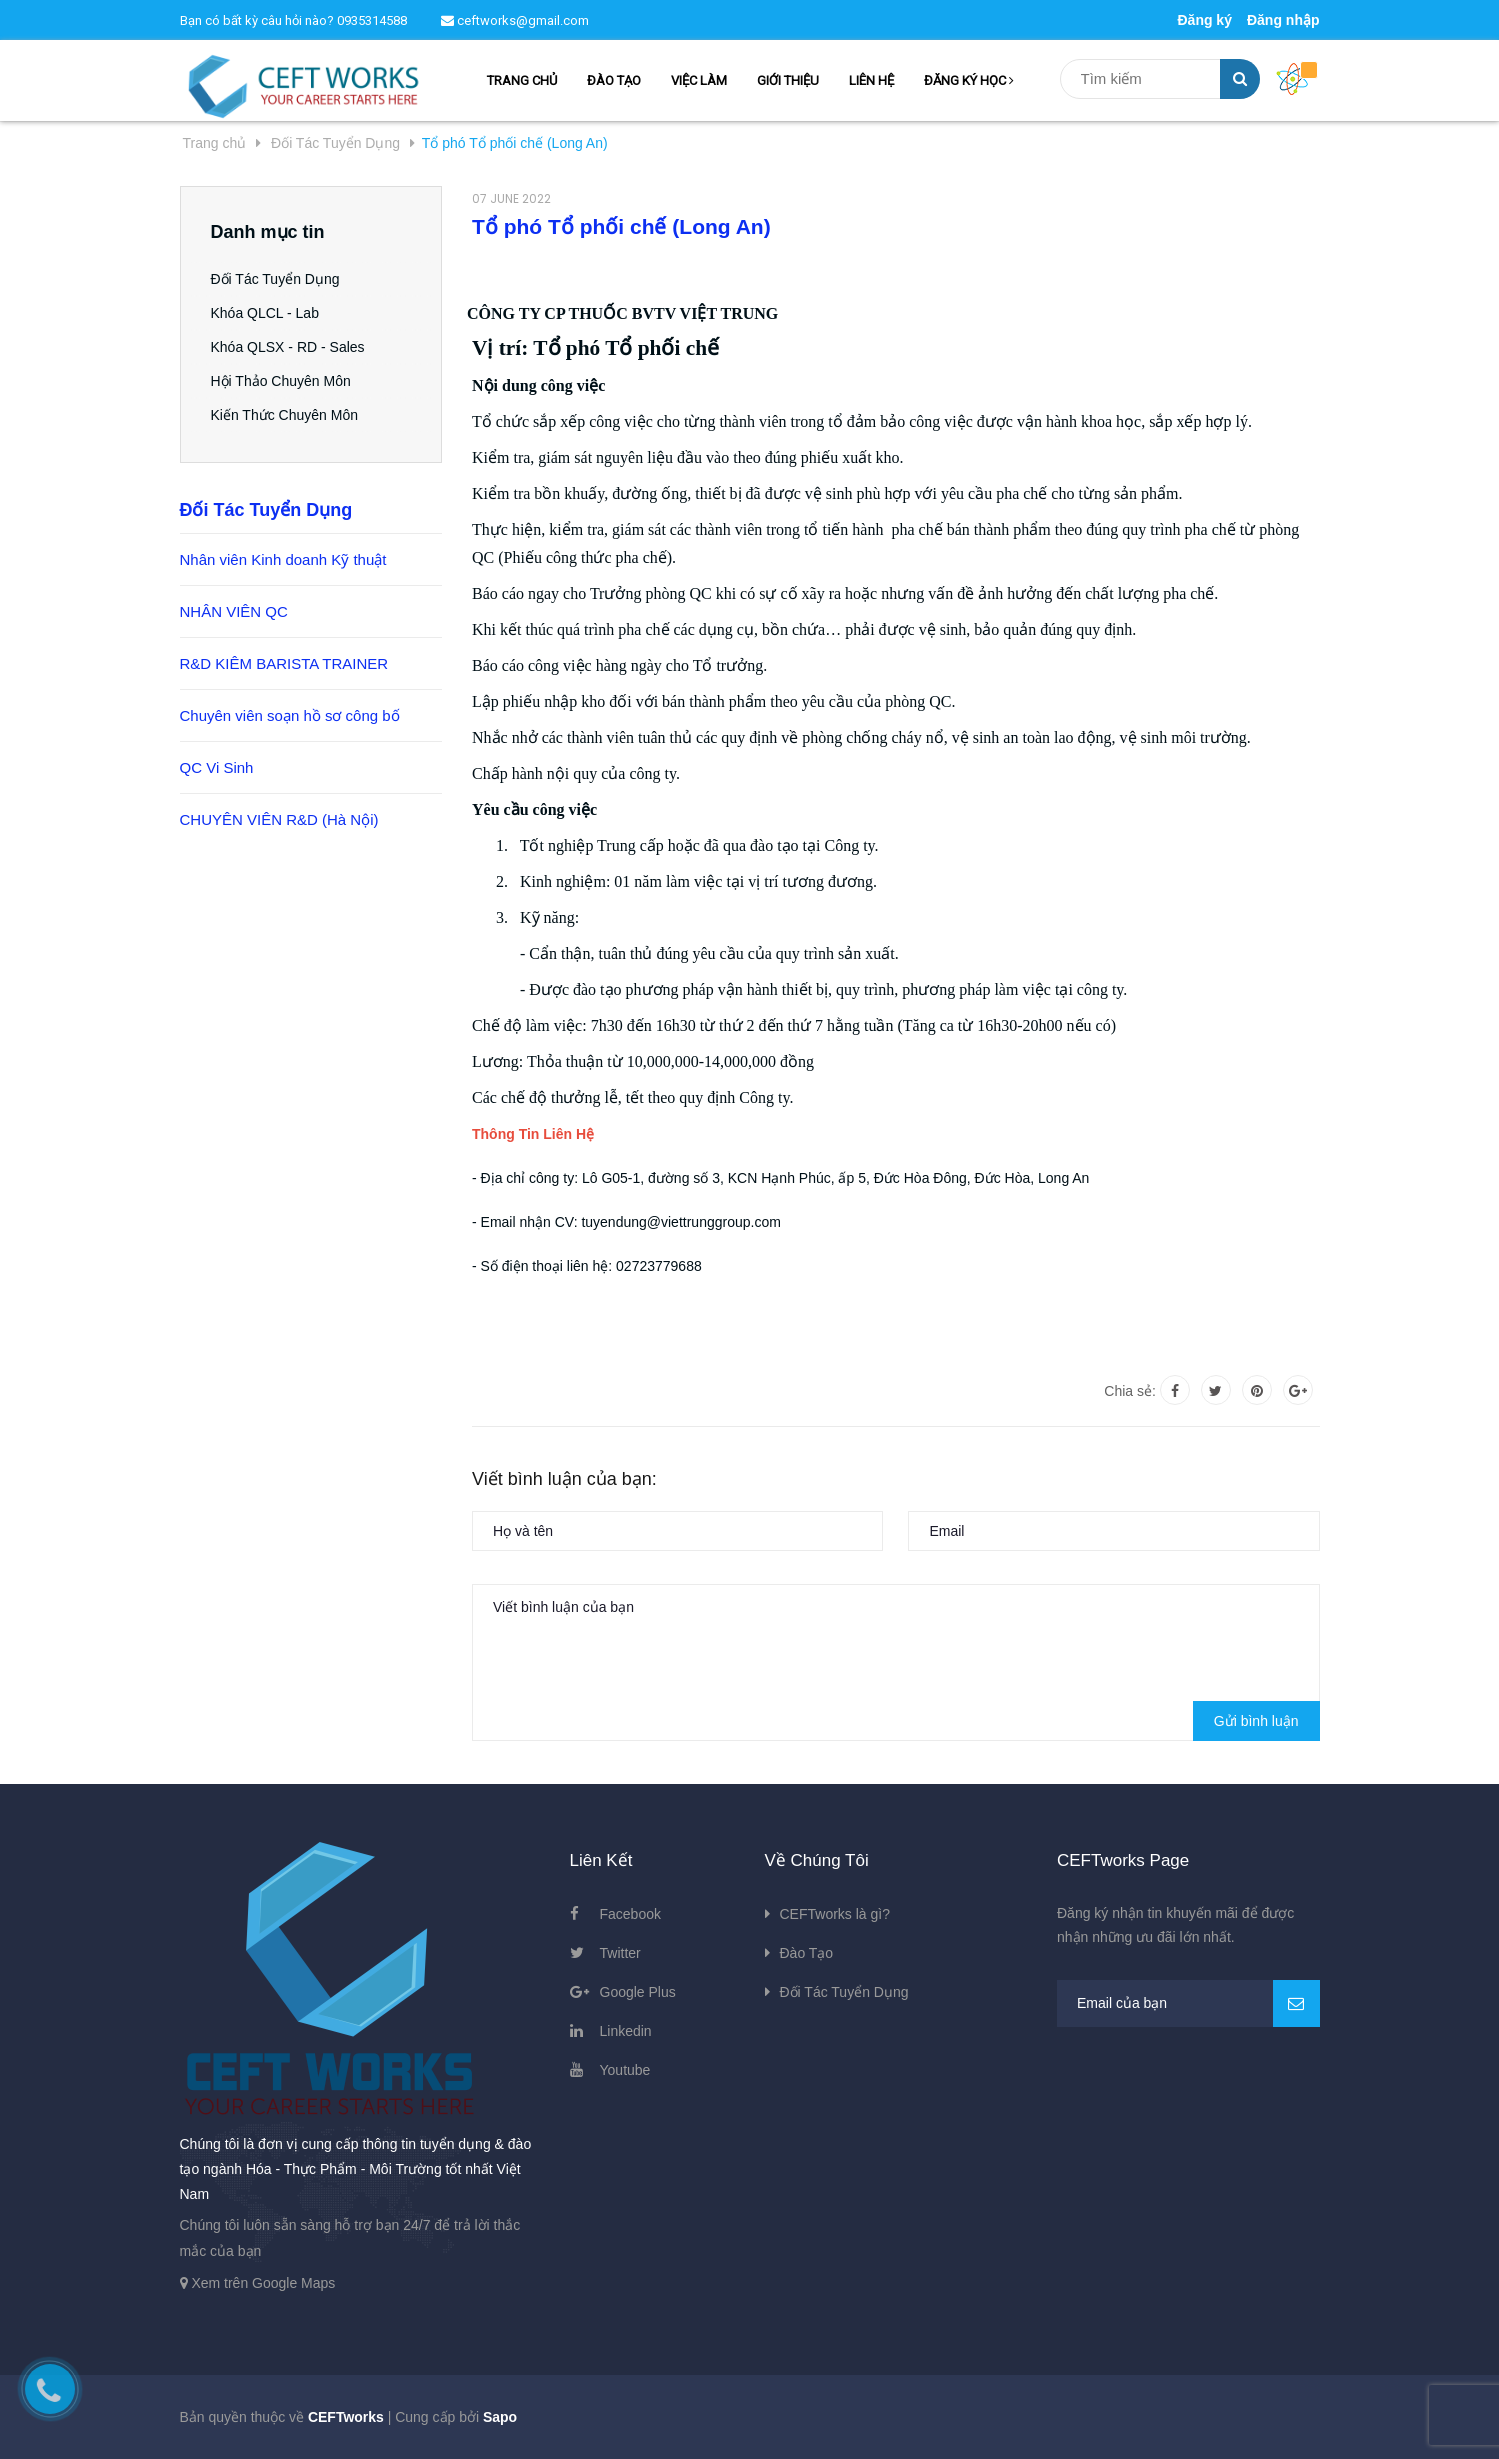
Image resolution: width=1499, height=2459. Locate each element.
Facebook (630, 1914)
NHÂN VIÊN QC (234, 611)
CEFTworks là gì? (835, 1914)
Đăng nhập (1283, 20)
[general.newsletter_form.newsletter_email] (1188, 2003)
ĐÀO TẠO (614, 80)
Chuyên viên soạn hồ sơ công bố (290, 715)
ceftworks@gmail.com (515, 20)
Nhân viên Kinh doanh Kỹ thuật (283, 559)
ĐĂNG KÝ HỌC (969, 80)
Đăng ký (1204, 20)
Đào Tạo (807, 1953)
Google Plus (638, 1992)
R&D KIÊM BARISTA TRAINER (284, 663)
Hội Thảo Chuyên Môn (281, 381)
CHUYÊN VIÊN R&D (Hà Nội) (279, 819)
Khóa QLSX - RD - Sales (288, 347)
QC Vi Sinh (217, 767)
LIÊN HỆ (871, 80)
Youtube (625, 2070)
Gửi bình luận (1256, 1721)
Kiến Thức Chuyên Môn (284, 415)
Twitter (620, 1953)
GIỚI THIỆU (788, 80)
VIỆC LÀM (699, 80)
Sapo (500, 2417)
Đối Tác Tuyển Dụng (275, 279)
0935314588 (372, 20)
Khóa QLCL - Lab (265, 313)
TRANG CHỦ (522, 80)
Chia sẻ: (1130, 1391)
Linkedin (626, 2031)
